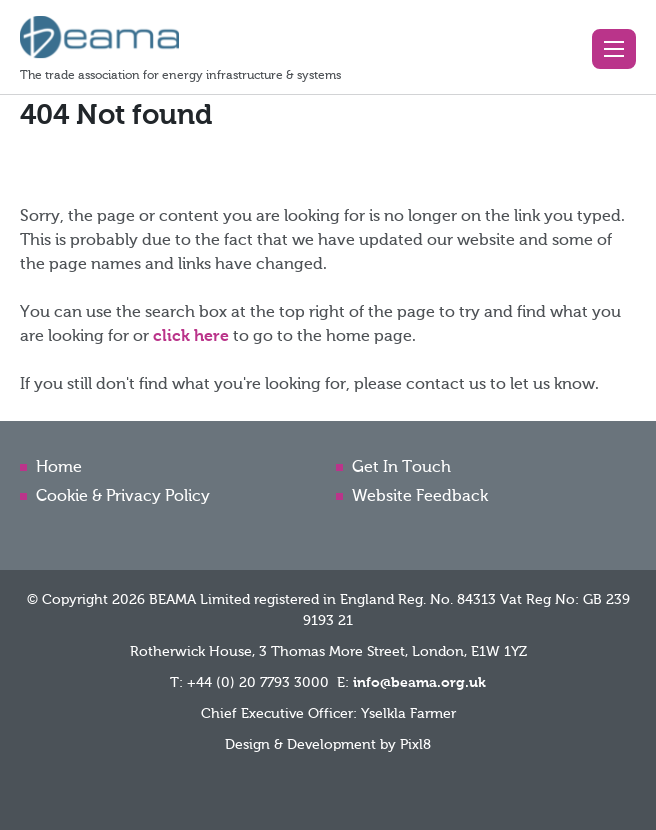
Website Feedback (420, 497)
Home (59, 468)
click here (191, 337)
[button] (614, 49)
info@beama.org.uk (419, 683)
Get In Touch (401, 468)
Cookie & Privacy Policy (123, 497)
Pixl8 (415, 745)
